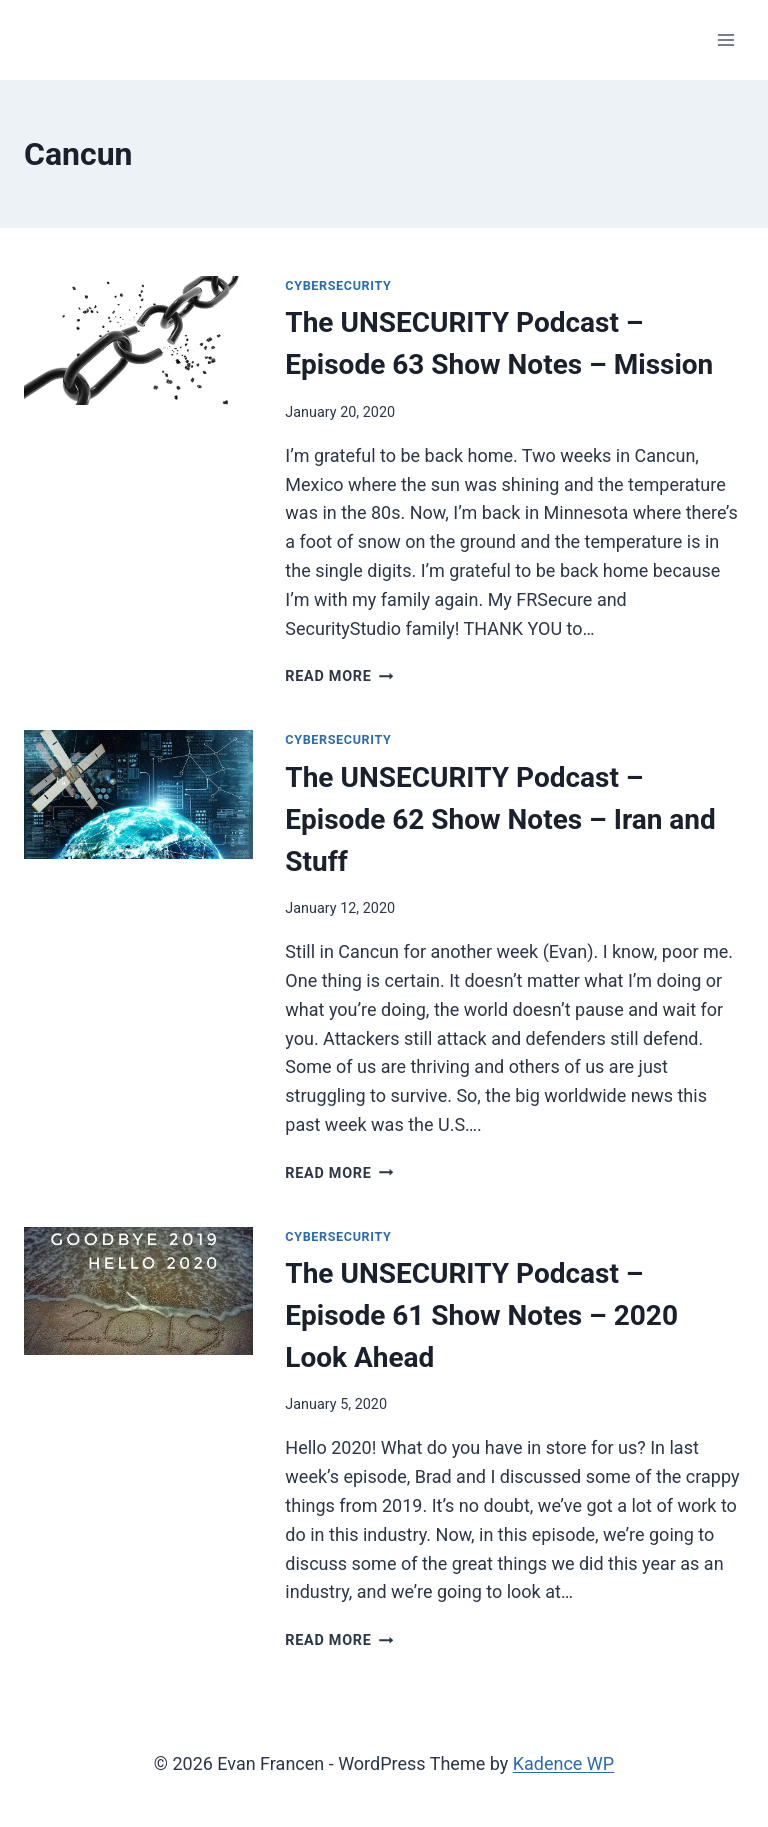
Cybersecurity (338, 285)
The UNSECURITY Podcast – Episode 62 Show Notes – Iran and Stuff (500, 819)
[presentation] (138, 340)
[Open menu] (725, 39)
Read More (339, 676)
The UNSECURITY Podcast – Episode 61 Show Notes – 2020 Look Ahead (481, 1315)
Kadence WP (563, 1763)
